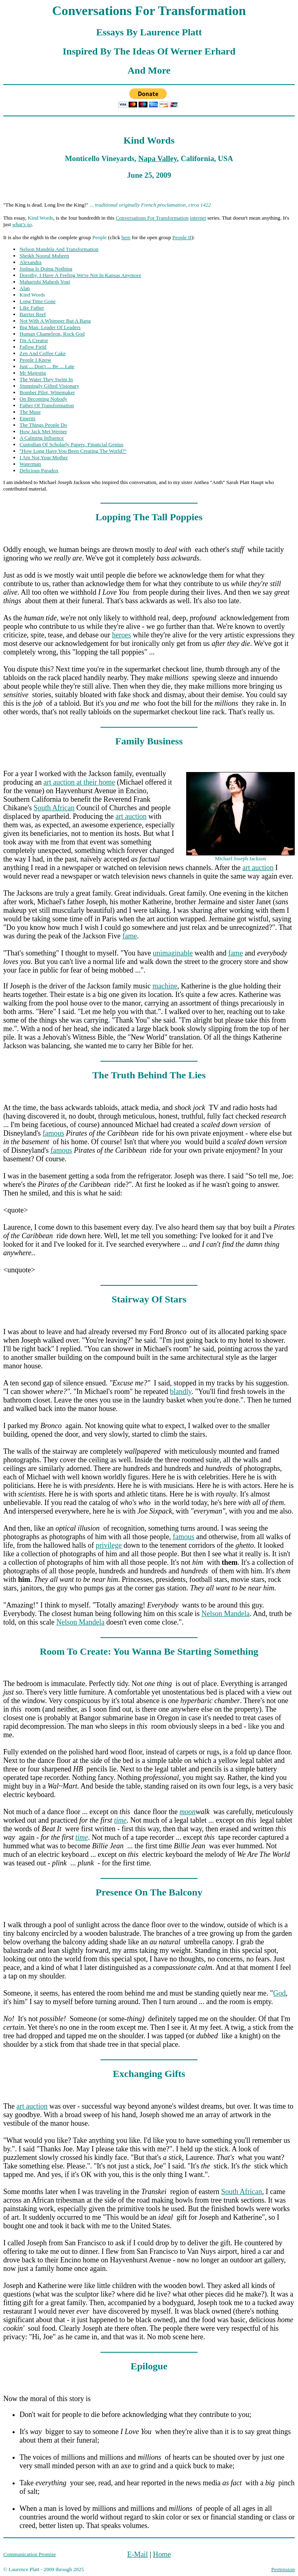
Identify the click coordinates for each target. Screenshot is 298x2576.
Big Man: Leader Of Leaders (50, 327)
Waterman (30, 464)
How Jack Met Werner (43, 431)
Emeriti (27, 418)
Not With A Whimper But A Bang (55, 321)
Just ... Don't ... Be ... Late (47, 366)
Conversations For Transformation (152, 218)
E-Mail (137, 2554)
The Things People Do (43, 425)
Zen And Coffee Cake (42, 353)
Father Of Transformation (47, 405)
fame (129, 936)
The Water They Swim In (46, 379)
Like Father (32, 308)
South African (54, 808)
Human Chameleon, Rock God (52, 334)
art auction (130, 816)
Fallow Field (33, 347)
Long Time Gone (38, 301)
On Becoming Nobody (43, 399)
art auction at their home (79, 782)
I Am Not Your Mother (44, 457)
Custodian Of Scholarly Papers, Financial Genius (72, 444)
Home (162, 2554)
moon (187, 1812)
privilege (109, 1545)
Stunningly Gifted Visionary (49, 386)
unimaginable (173, 953)
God (279, 1993)
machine (164, 986)
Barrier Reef (33, 314)
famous (53, 1133)
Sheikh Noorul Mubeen (44, 256)
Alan (25, 288)
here (126, 237)
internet (198, 218)
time (120, 1820)
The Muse (30, 412)
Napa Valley (157, 158)
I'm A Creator (34, 340)
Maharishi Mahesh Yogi (45, 282)
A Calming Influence (42, 438)
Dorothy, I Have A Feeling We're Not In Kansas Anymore (80, 275)
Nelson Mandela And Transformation (59, 249)
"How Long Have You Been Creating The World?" (73, 451)
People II (181, 237)
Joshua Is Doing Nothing (46, 269)
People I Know (35, 360)
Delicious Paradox (39, 470)
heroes (121, 635)
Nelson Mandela (225, 1614)
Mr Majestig (33, 373)
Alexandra (30, 262)
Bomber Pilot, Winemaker (47, 392)
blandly (180, 1391)
